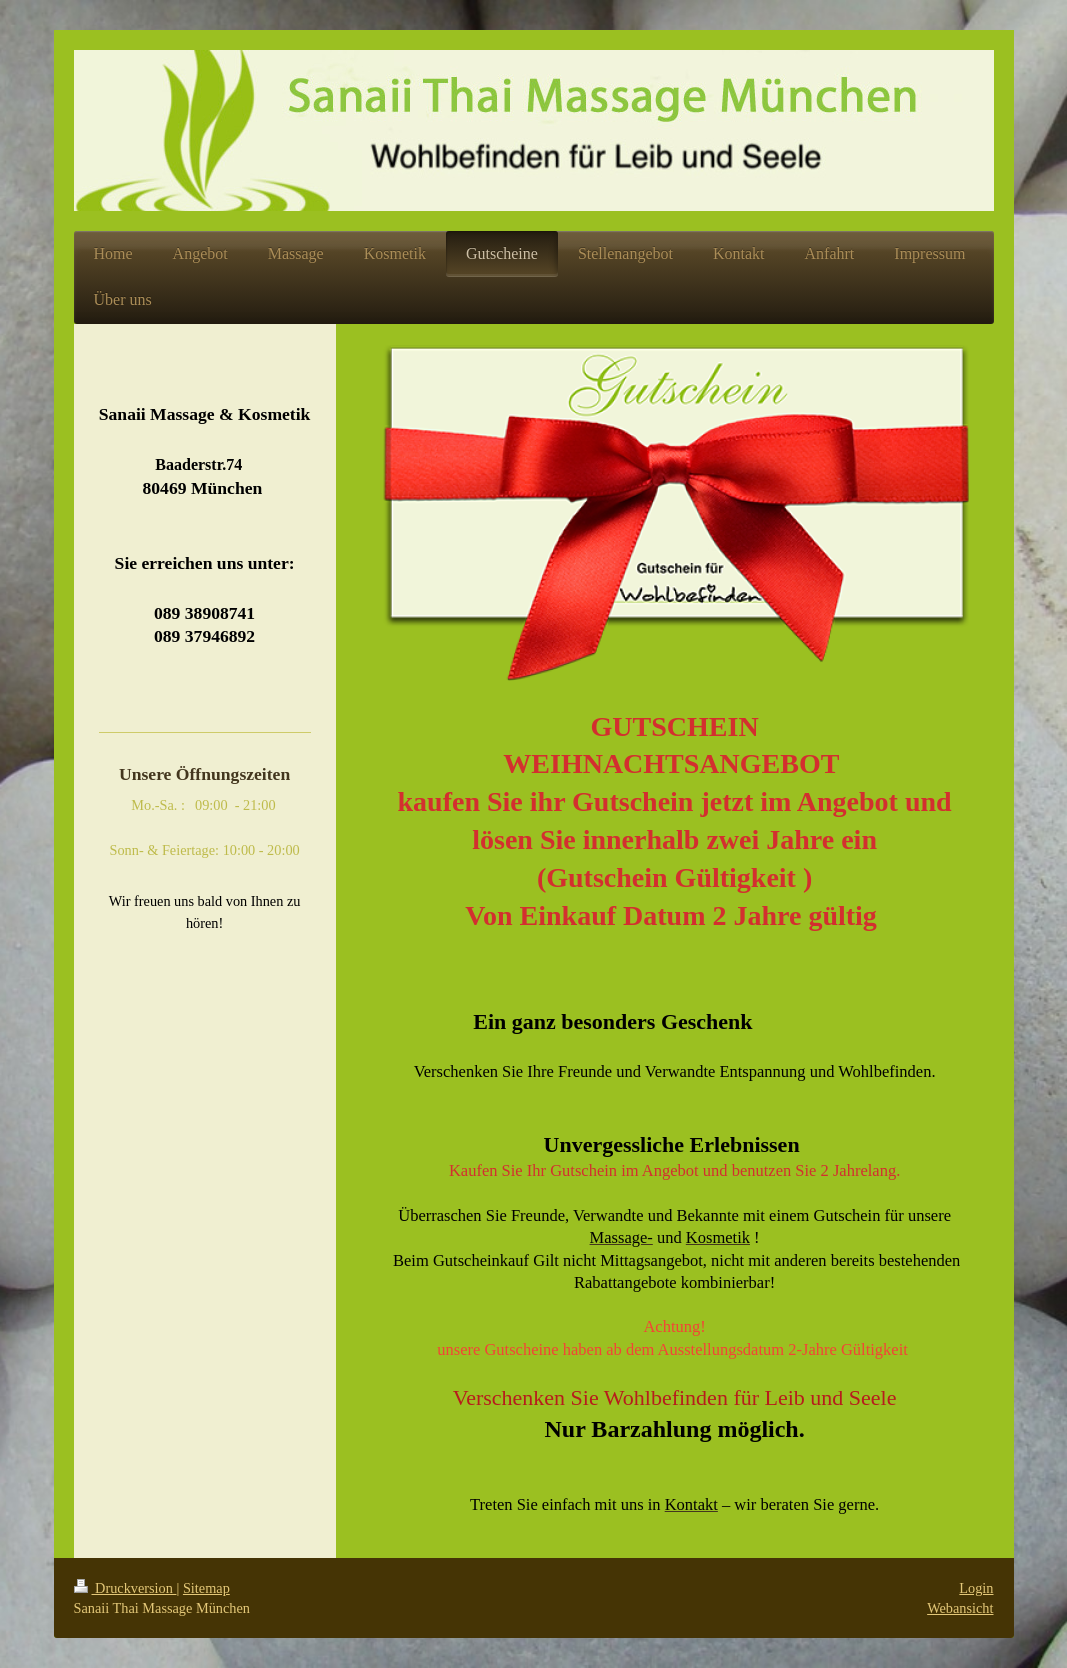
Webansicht (960, 1608)
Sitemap (206, 1588)
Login (976, 1588)
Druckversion (125, 1588)
